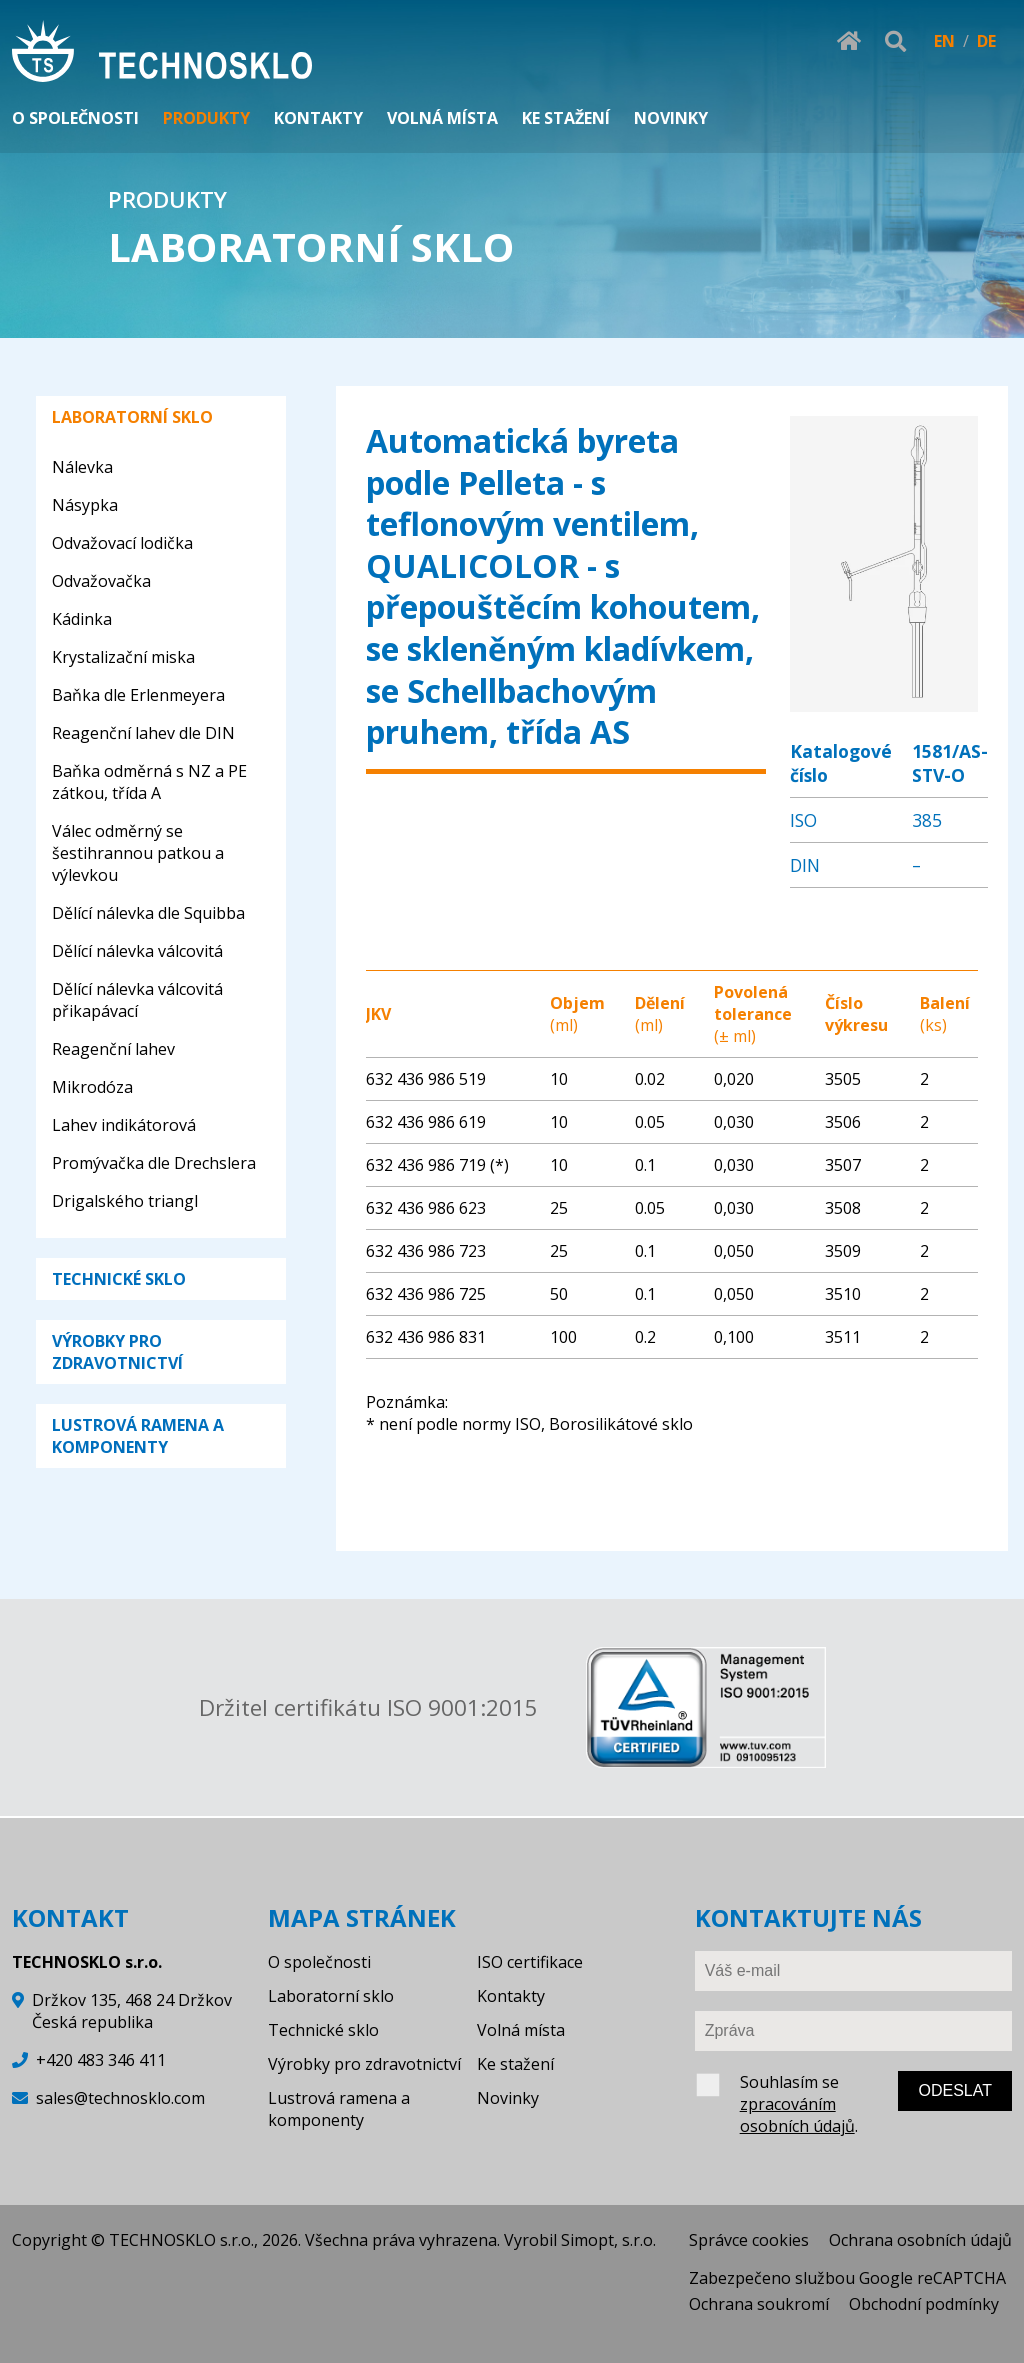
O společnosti (319, 1962)
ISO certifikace (530, 1962)
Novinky (508, 2098)
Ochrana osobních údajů (920, 2240)
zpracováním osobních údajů (797, 2115)
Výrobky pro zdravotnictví (364, 2064)
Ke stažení (515, 2064)
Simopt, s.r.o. (608, 2240)
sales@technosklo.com (120, 2098)
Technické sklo (323, 2030)
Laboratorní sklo (331, 1996)
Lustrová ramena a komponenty (339, 2109)
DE (986, 41)
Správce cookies (749, 2240)
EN (944, 41)
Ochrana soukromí (759, 2304)
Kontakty (511, 1996)
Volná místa (521, 2030)
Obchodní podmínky (924, 2304)
